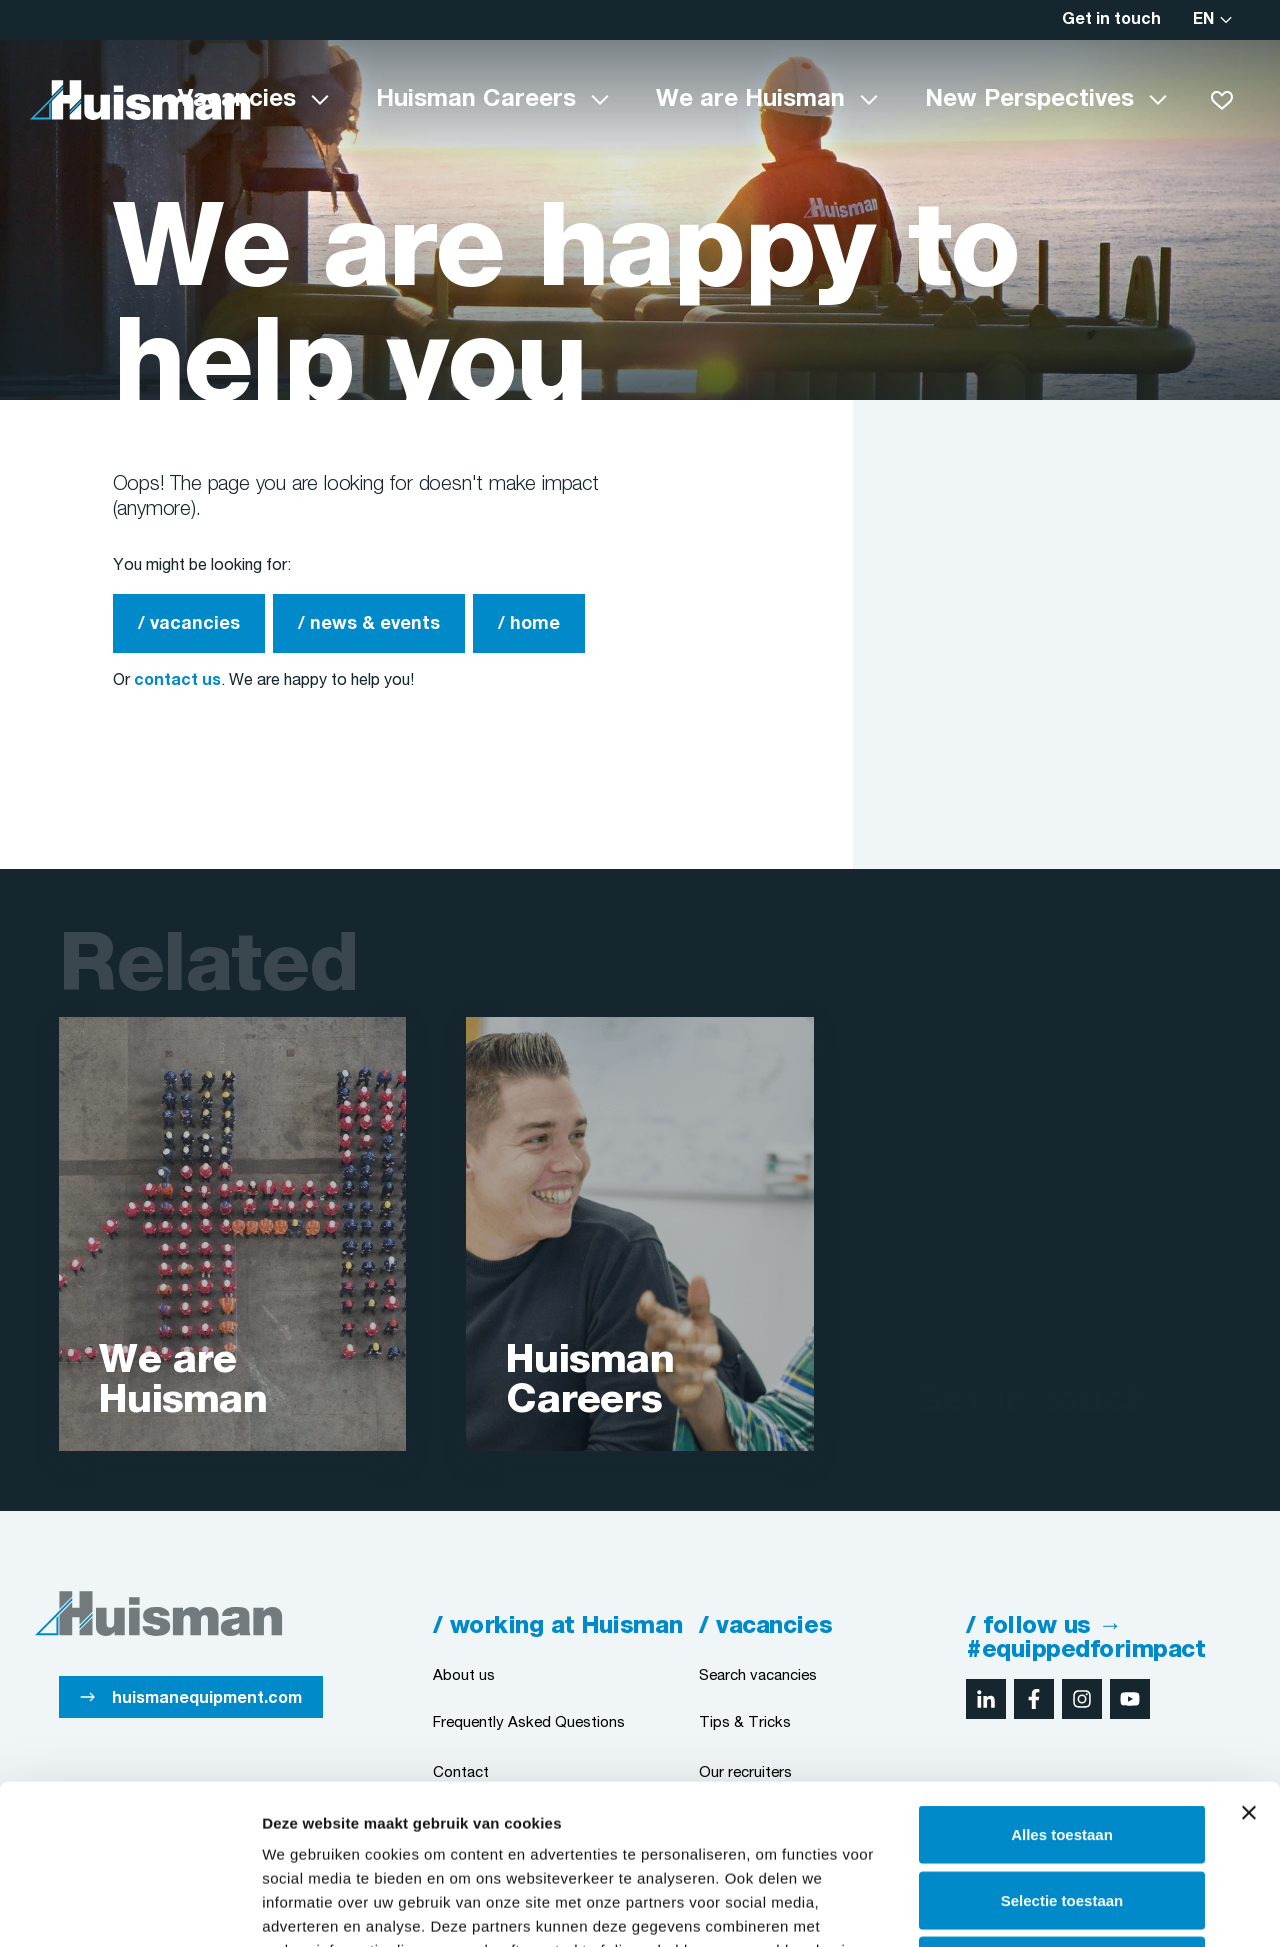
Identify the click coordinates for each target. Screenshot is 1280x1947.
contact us (177, 681)
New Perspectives (1029, 100)
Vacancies (237, 100)
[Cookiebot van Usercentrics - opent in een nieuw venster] (129, 1908)
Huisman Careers (476, 100)
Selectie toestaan (1062, 1750)
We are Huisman (750, 100)
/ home (529, 624)
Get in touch (1111, 20)
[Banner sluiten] (1249, 1663)
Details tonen (1080, 1907)
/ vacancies (189, 624)
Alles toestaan (1062, 1684)
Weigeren (1061, 1815)
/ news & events (369, 624)
